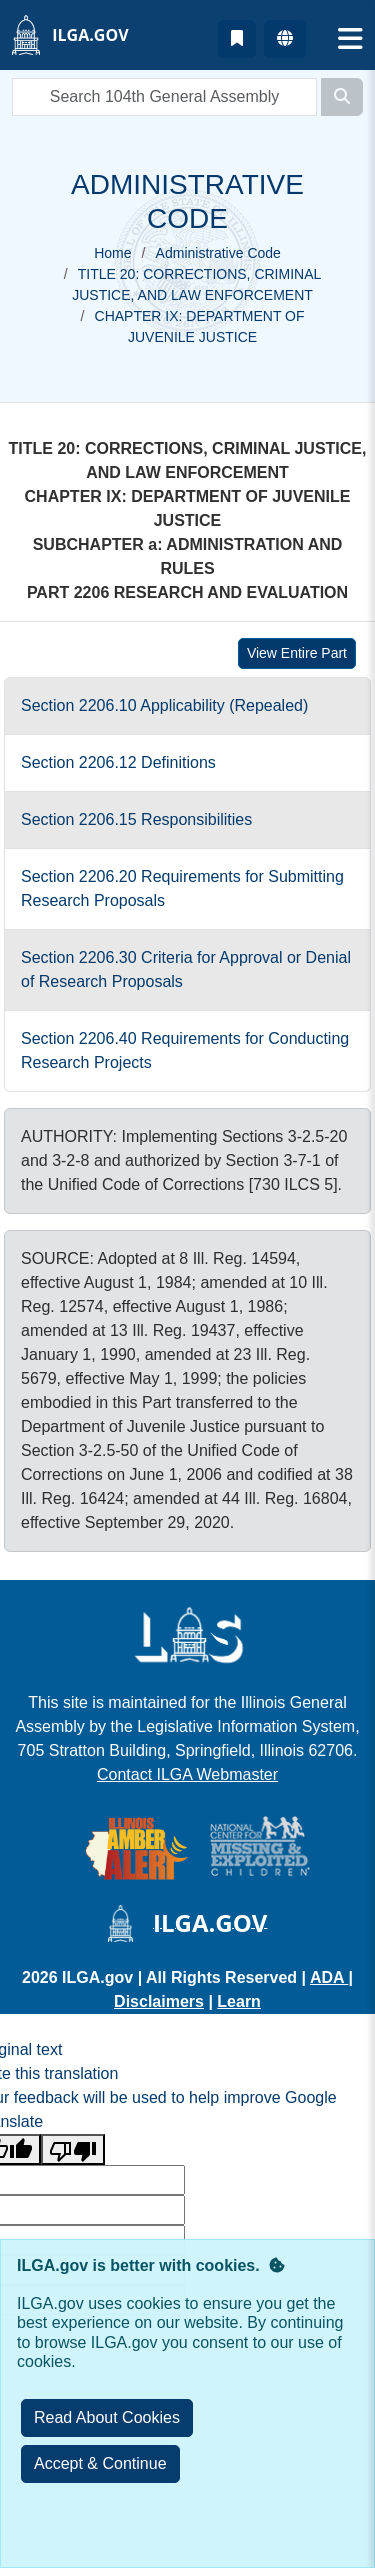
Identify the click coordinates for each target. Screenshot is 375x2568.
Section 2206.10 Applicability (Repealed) (164, 705)
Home (112, 253)
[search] (164, 97)
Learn (239, 2001)
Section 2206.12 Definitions (118, 762)
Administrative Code (218, 253)
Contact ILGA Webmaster (187, 1774)
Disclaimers (159, 2001)
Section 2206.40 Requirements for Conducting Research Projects (185, 1050)
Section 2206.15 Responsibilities (136, 819)
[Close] (100, 2464)
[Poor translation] (73, 2149)
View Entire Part (297, 653)
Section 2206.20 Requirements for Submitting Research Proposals (182, 888)
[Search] (342, 97)
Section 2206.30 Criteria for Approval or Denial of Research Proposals (186, 969)
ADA (329, 1977)
